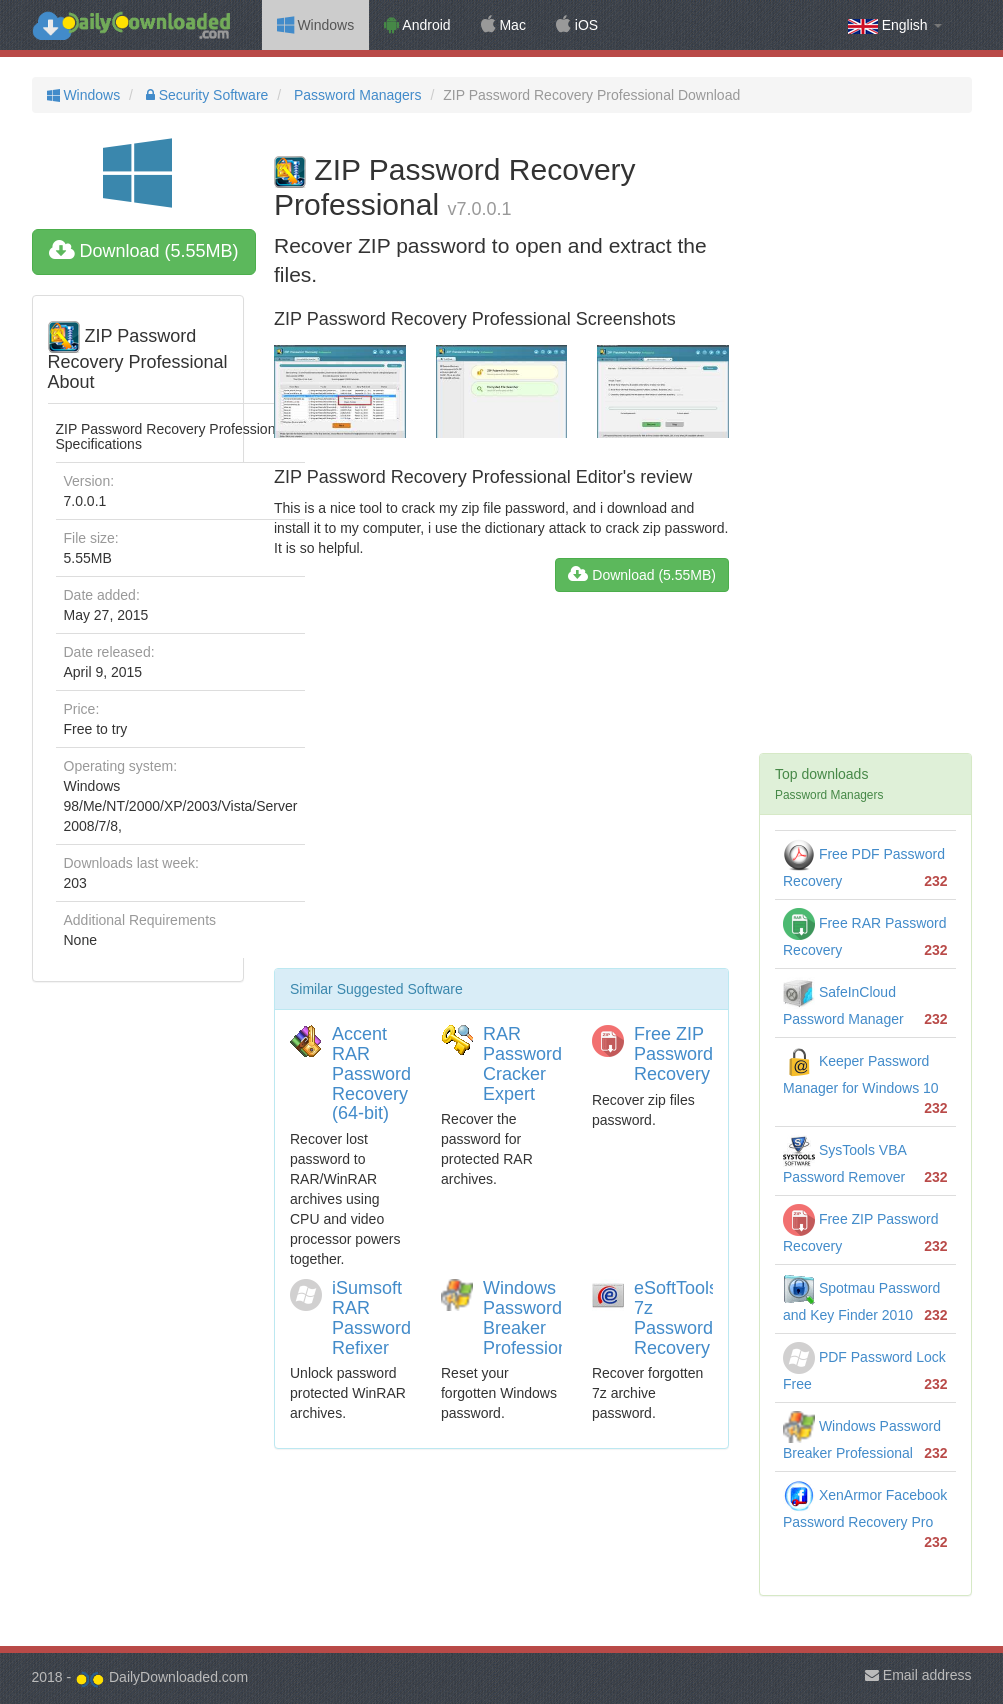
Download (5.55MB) (144, 251)
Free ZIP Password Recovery (673, 1054)
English (895, 25)
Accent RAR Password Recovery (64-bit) (371, 1073)
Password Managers (356, 95)
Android (417, 25)
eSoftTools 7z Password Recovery (676, 1317)
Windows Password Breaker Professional (532, 1317)
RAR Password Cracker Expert (522, 1063)
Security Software (205, 95)
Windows (316, 25)
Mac (503, 25)
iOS (577, 25)
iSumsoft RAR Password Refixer (371, 1317)
